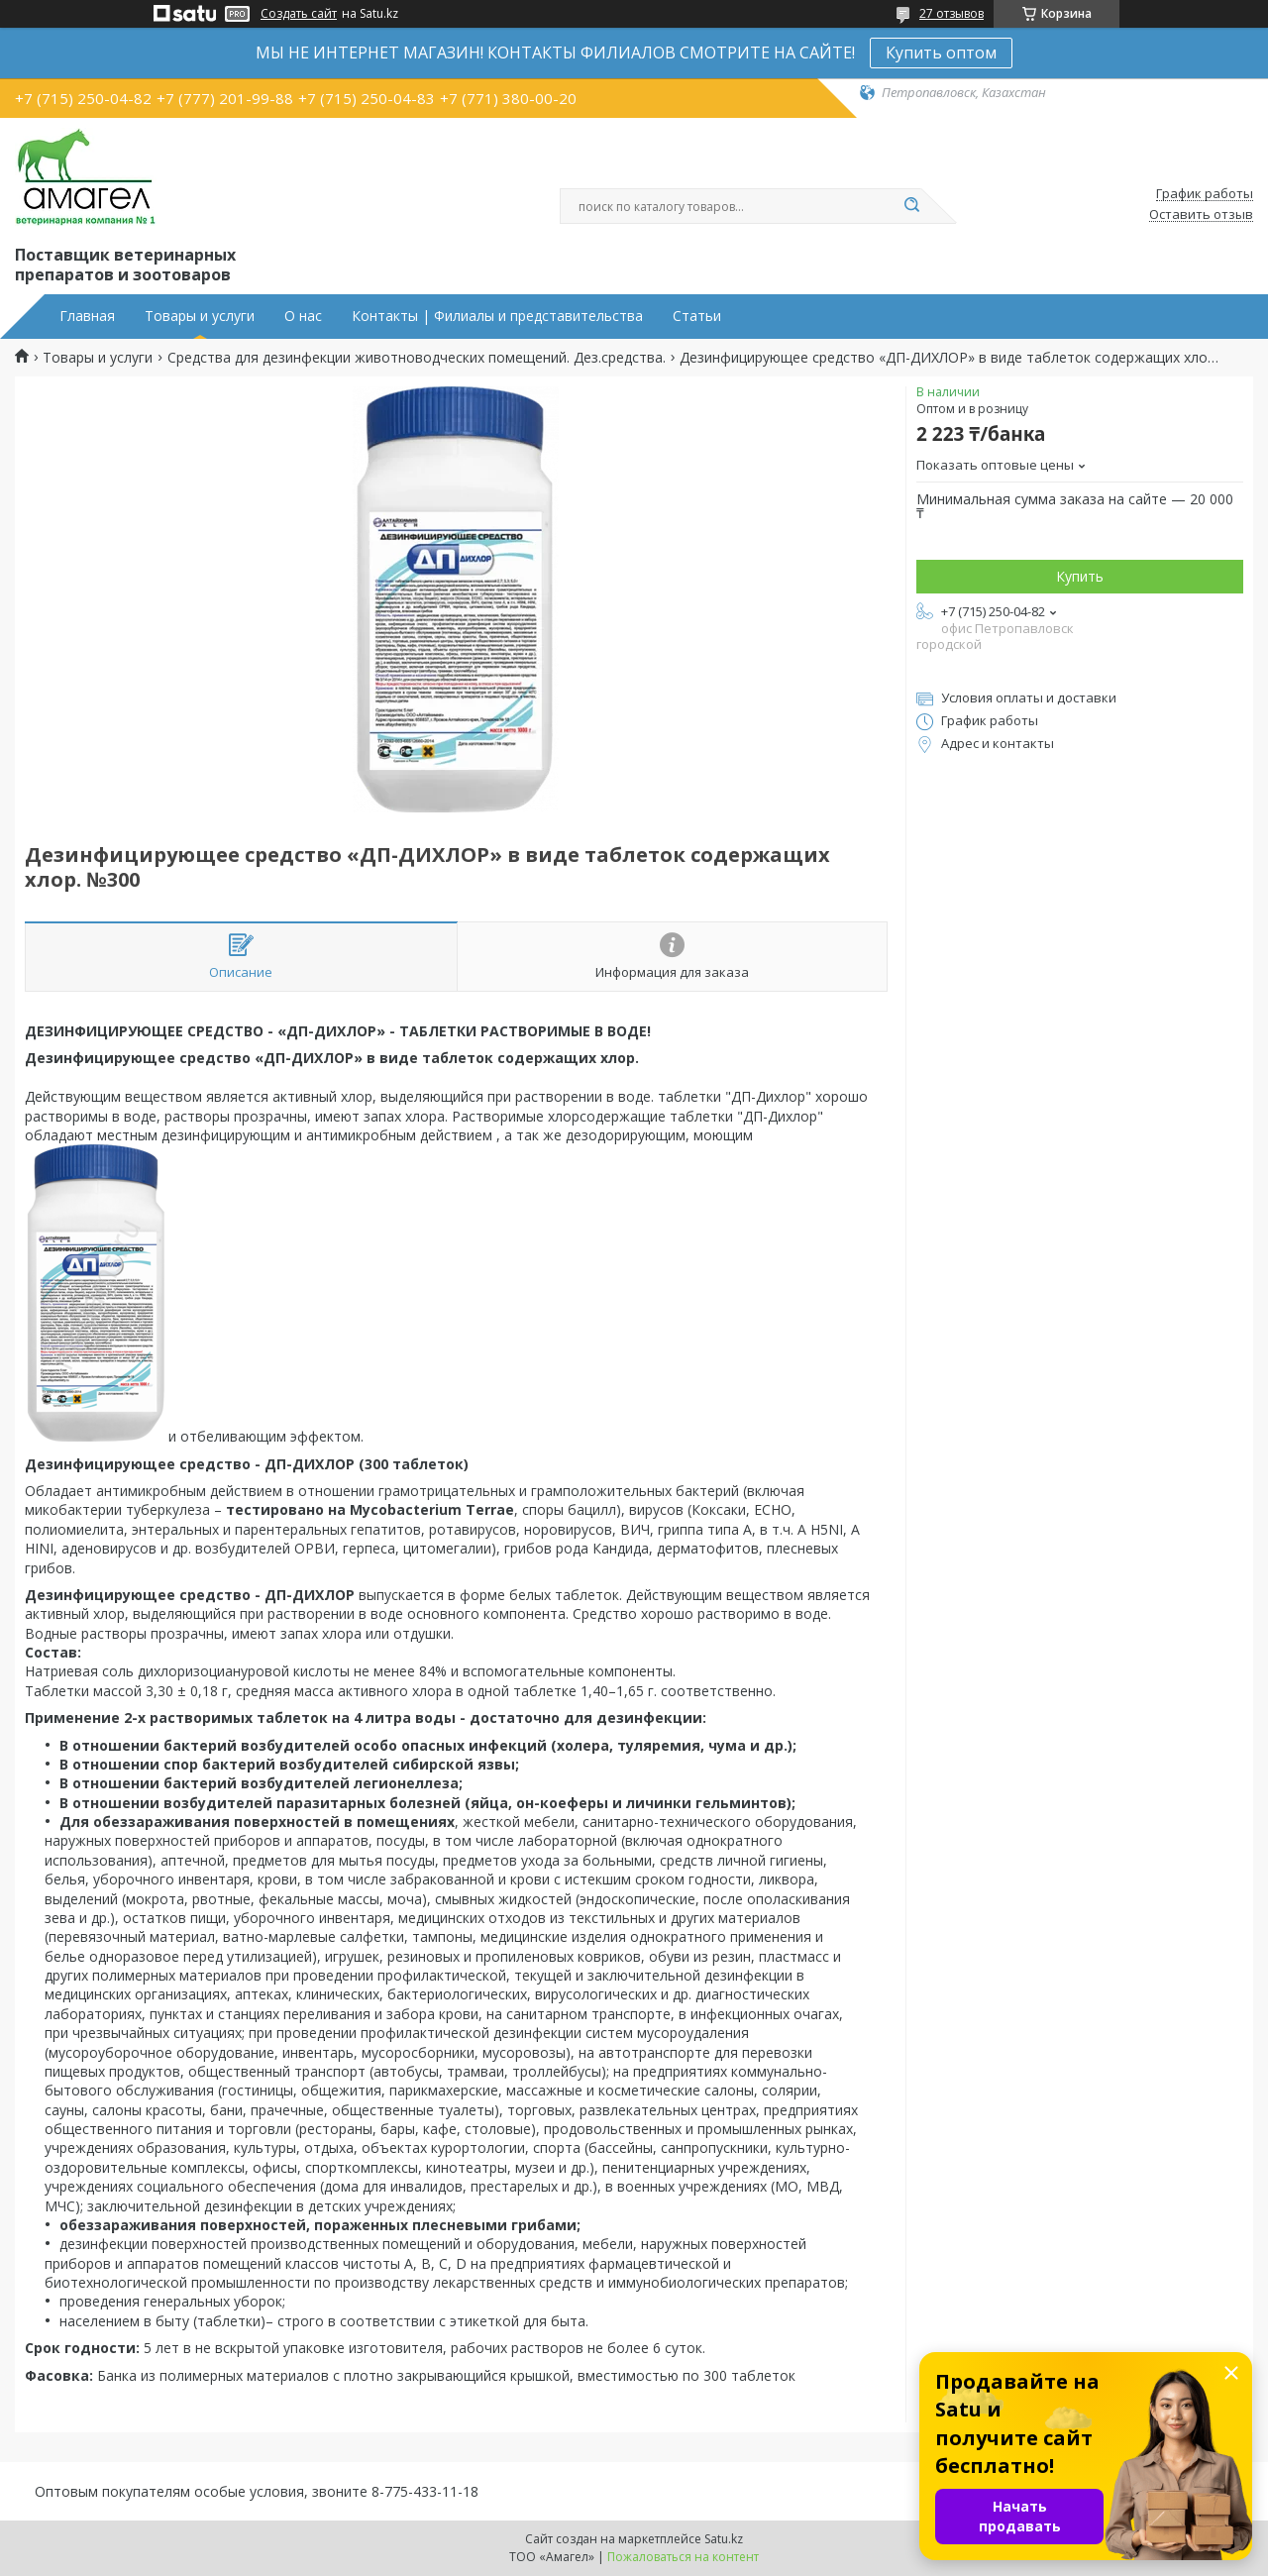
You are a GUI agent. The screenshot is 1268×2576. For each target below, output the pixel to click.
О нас (303, 316)
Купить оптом (941, 52)
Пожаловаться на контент (683, 2556)
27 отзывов (951, 13)
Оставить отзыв (1201, 215)
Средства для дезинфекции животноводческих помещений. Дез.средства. (416, 358)
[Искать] (911, 206)
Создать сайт (299, 14)
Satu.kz (723, 2538)
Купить (1080, 576)
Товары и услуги (200, 316)
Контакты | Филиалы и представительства (497, 316)
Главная (87, 316)
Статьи (697, 316)
